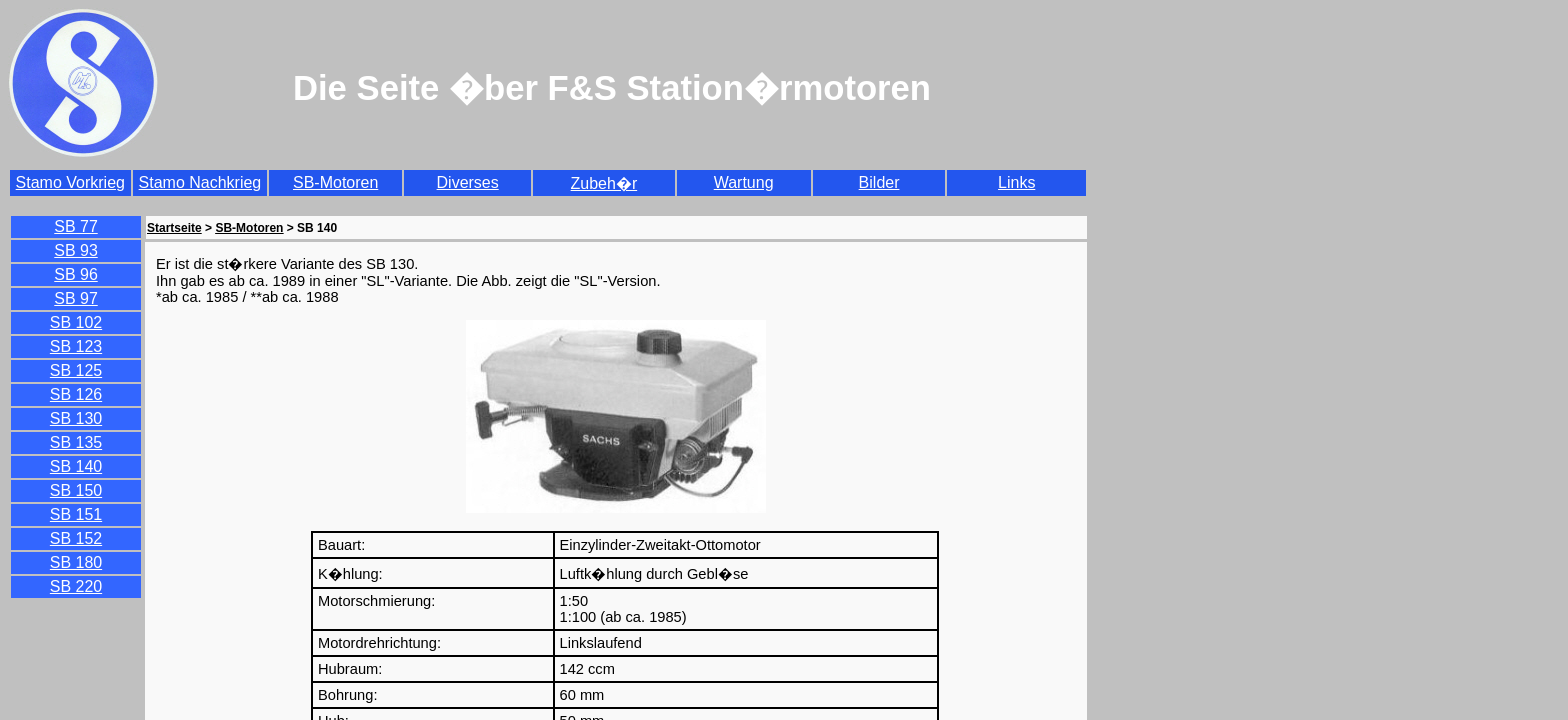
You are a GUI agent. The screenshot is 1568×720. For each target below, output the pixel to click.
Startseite (174, 228)
